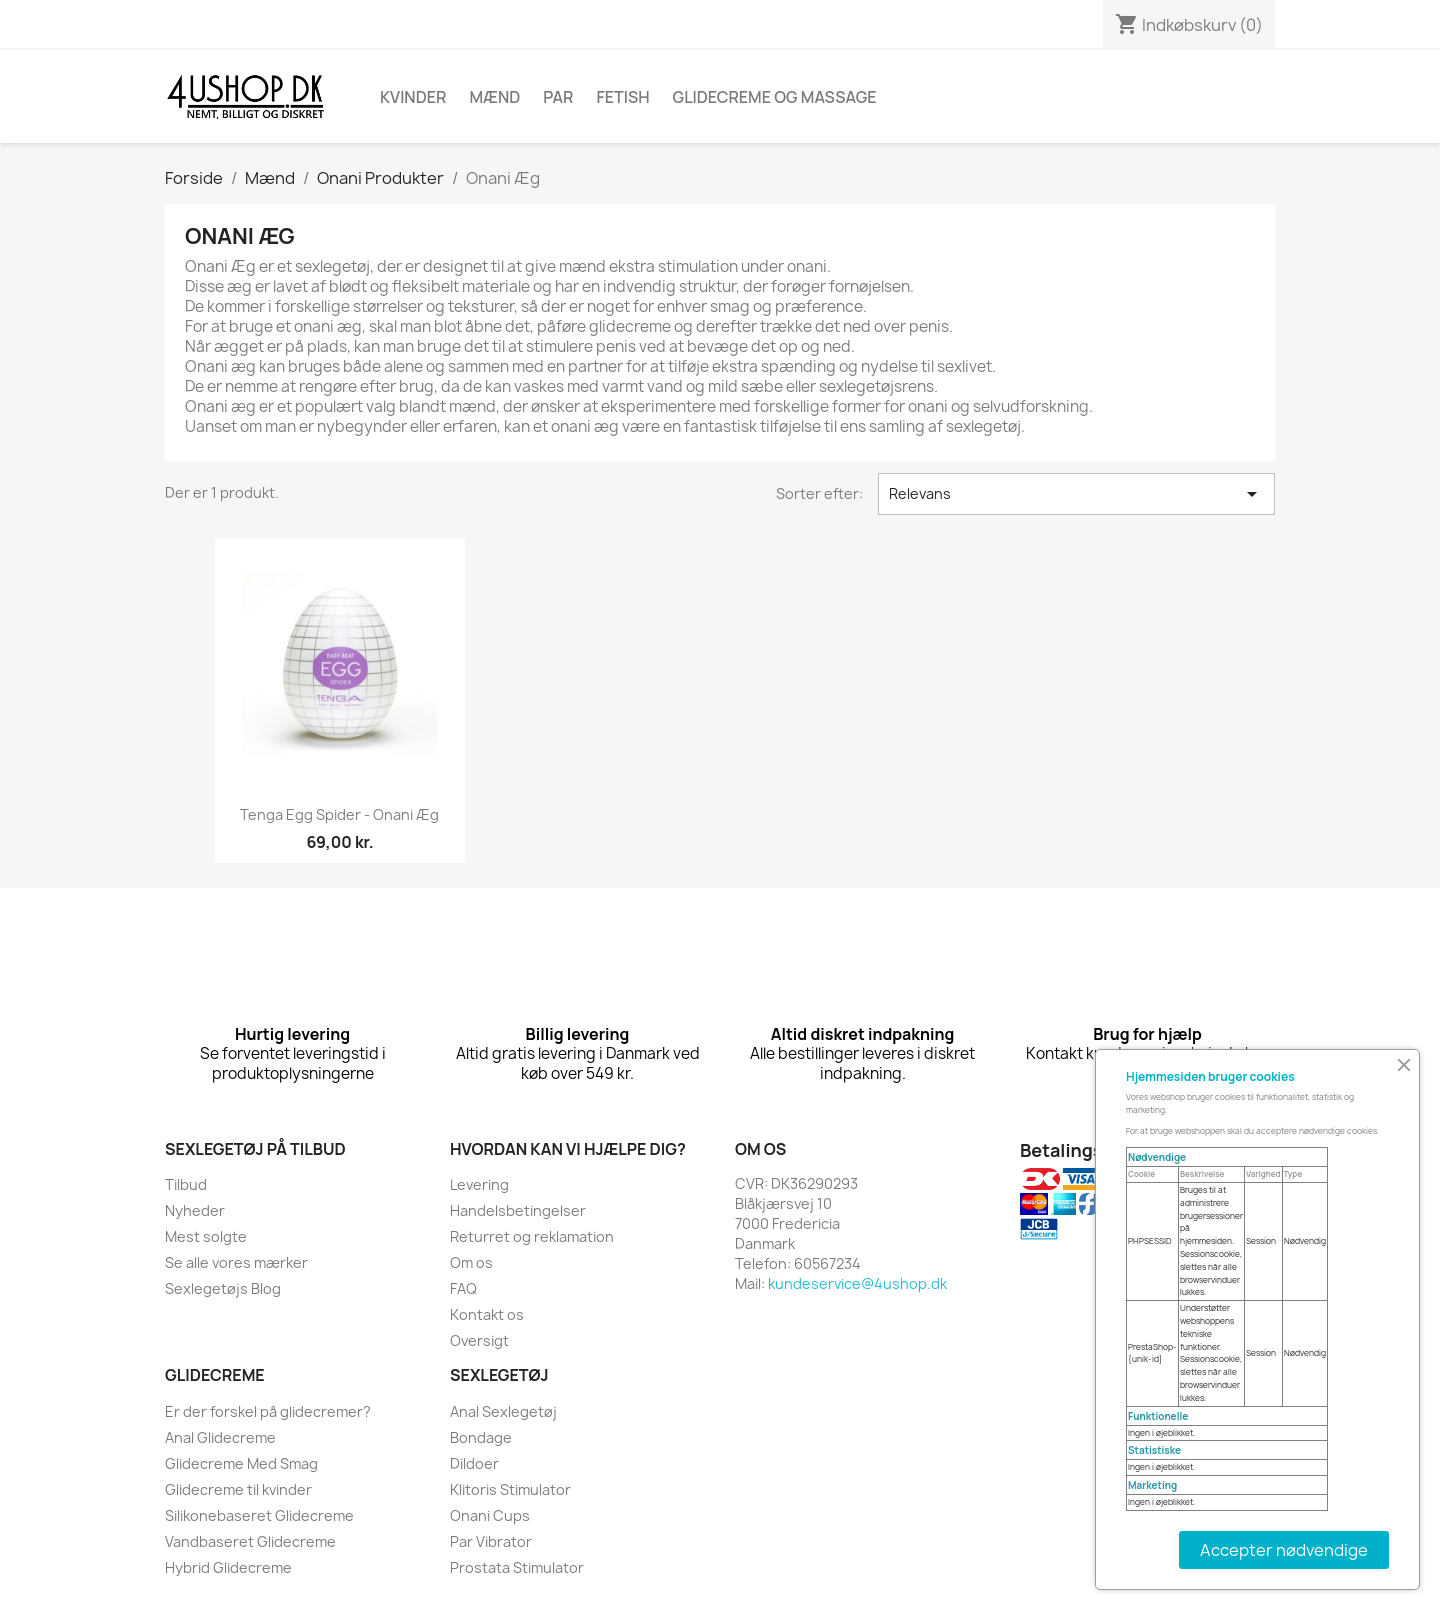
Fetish (622, 97)
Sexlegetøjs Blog (223, 1288)
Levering (479, 1184)
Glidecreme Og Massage (775, 97)
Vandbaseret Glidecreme (250, 1541)
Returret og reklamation (532, 1236)
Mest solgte (206, 1236)
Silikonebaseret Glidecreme (259, 1515)
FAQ (463, 1288)
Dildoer (474, 1463)
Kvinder (413, 97)
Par (558, 97)
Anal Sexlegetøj (503, 1411)
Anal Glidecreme (220, 1437)
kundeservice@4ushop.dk (857, 1283)
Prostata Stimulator (517, 1567)
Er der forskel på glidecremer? (268, 1411)
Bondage (481, 1437)
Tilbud (186, 1184)
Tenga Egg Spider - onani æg (339, 814)
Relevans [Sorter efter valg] (1077, 494)
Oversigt (479, 1340)
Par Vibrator (491, 1541)
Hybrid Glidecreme (228, 1567)
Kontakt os (487, 1314)
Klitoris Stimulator (510, 1489)
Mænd (494, 97)
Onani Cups (490, 1515)
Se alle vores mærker (236, 1262)
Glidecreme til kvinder (238, 1489)
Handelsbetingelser (518, 1210)
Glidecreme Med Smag (241, 1463)
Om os (471, 1262)
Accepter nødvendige (1284, 1550)
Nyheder (195, 1210)
